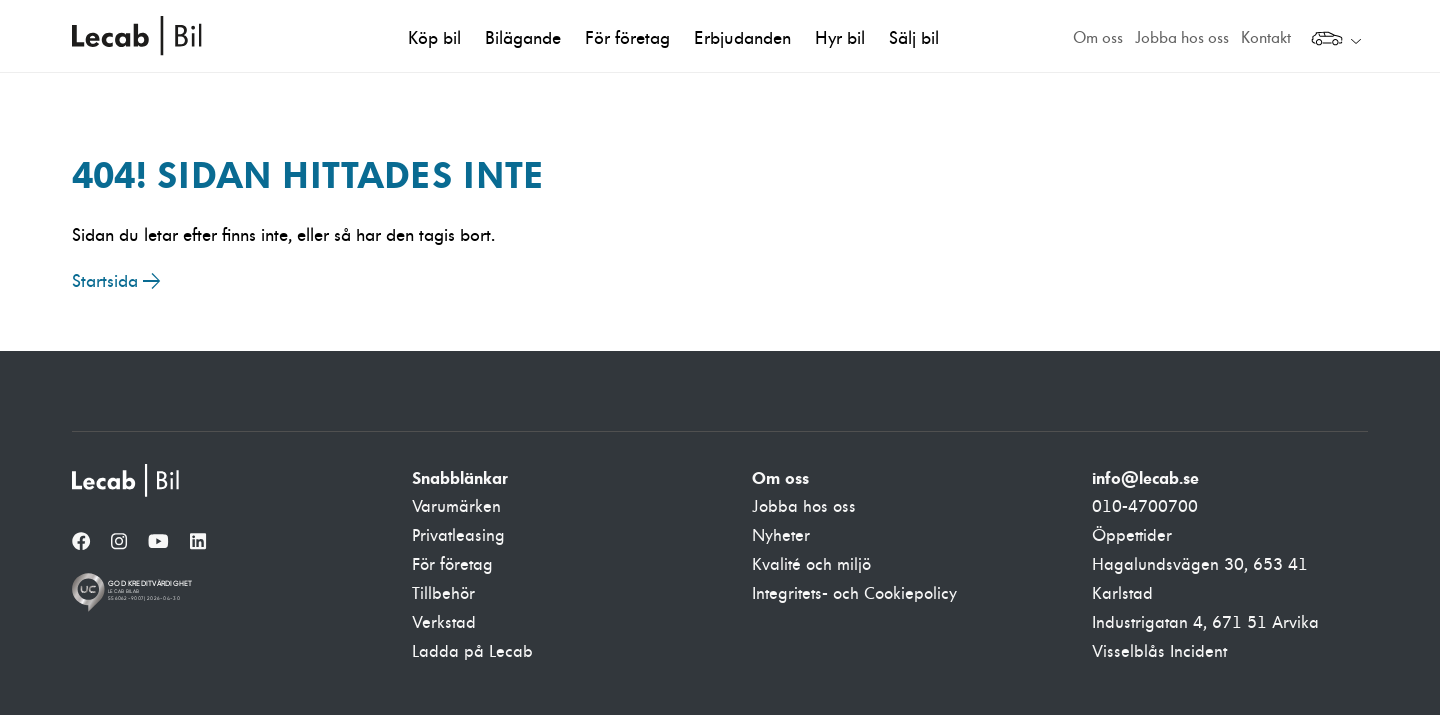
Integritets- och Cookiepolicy (854, 594)
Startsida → (116, 281)
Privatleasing (458, 536)
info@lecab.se (1145, 478)
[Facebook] (81, 543)
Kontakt (1266, 38)
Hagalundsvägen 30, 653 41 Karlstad (1200, 579)
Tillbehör (443, 594)
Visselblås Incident (1159, 652)
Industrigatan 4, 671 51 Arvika (1205, 623)
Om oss (1098, 38)
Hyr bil (840, 38)
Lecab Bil (138, 36)
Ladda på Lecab (472, 652)
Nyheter (781, 536)
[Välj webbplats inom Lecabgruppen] (1336, 41)
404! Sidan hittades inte (308, 175)
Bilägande (523, 38)
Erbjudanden (742, 38)
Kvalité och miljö (811, 565)
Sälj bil (914, 38)
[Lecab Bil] (127, 480)
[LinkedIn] (198, 543)
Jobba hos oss (1182, 38)
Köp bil (434, 38)
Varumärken (456, 507)
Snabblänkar (460, 478)
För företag (627, 38)
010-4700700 (1145, 507)
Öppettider (1132, 536)
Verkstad (444, 623)
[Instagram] (119, 543)
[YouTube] (158, 543)
